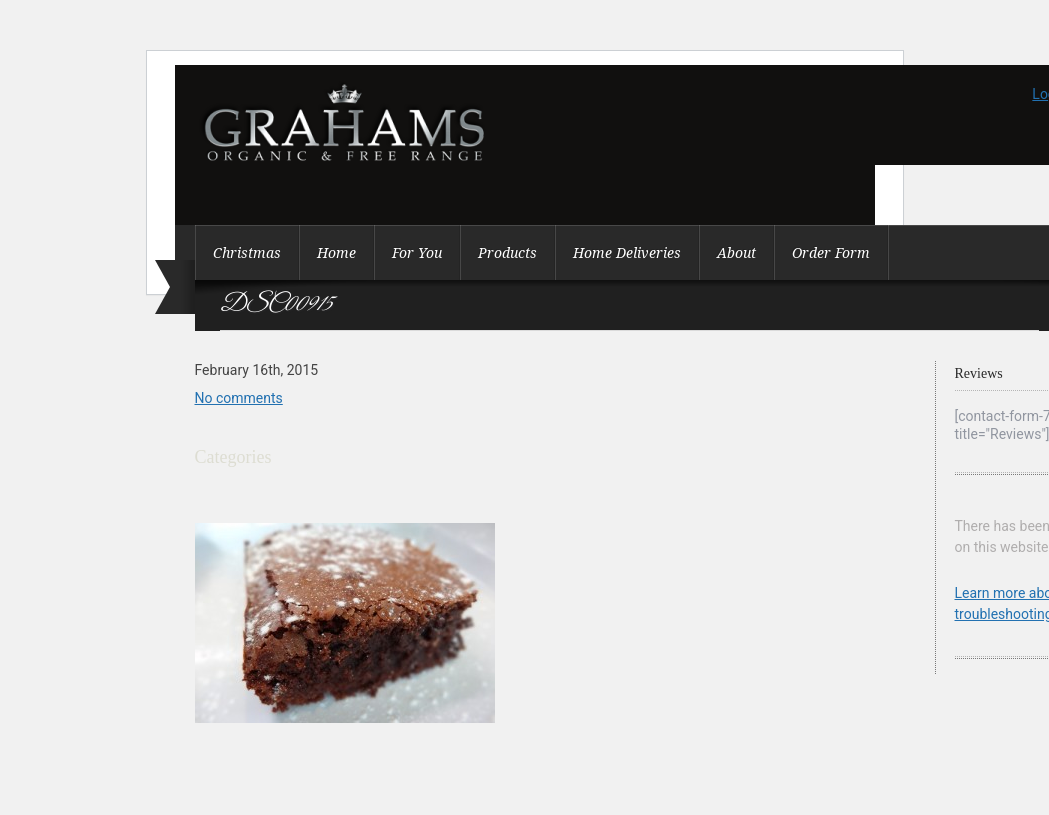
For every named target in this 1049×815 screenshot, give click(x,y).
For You (417, 253)
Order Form (831, 253)
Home (336, 253)
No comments (239, 398)
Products (507, 253)
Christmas (247, 253)
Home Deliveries (627, 253)
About (736, 253)
